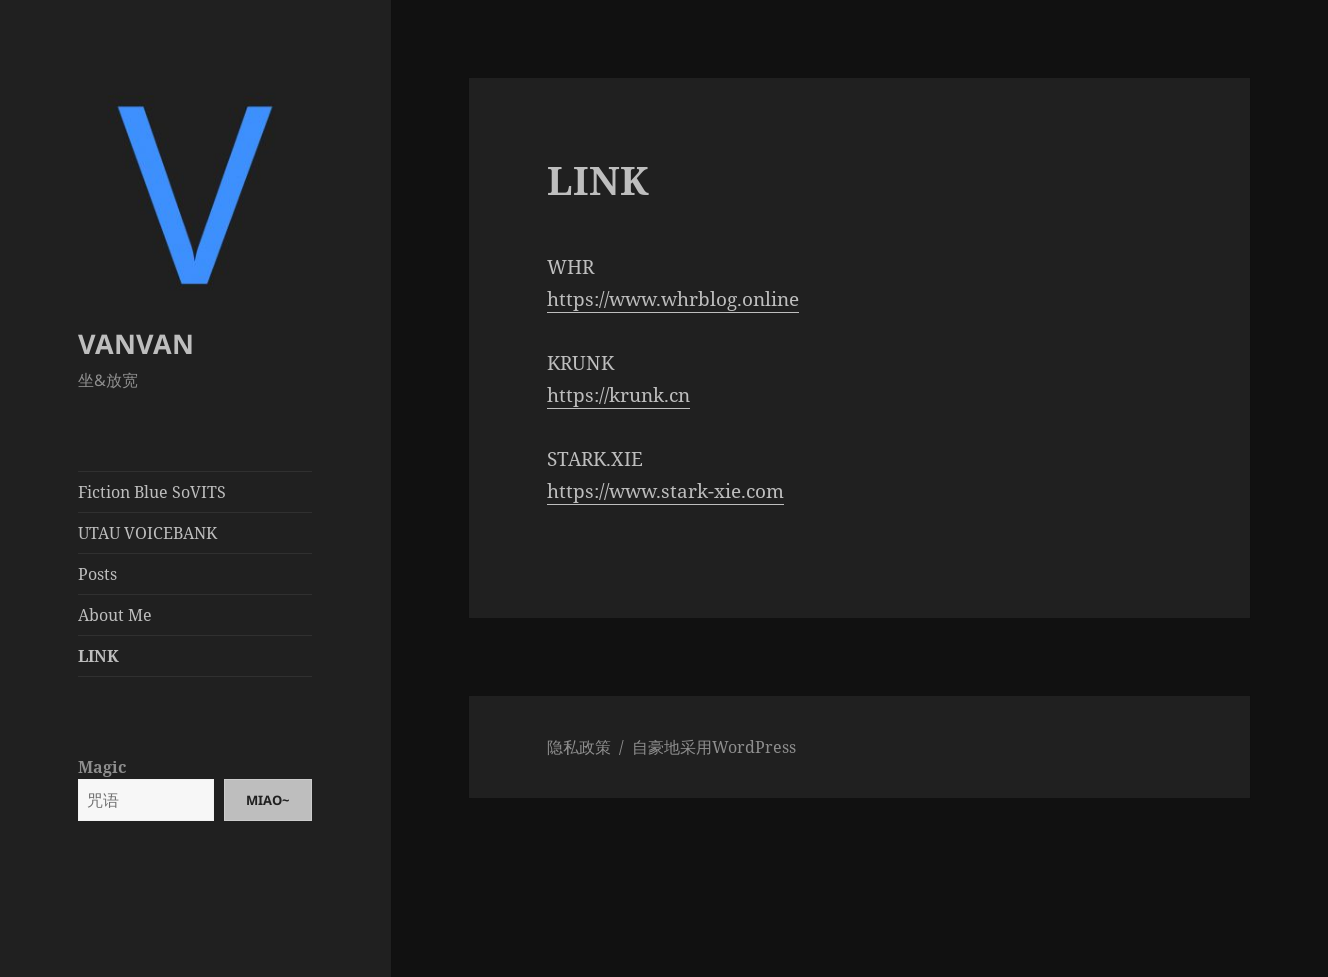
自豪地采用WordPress (714, 747)
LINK (98, 656)
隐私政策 (579, 747)
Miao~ (267, 800)
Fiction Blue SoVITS (152, 492)
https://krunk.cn (618, 395)
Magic (102, 767)
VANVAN (136, 343)
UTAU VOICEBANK (147, 533)
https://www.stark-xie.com (665, 491)
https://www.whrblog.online (673, 299)
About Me (115, 615)
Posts (97, 574)
